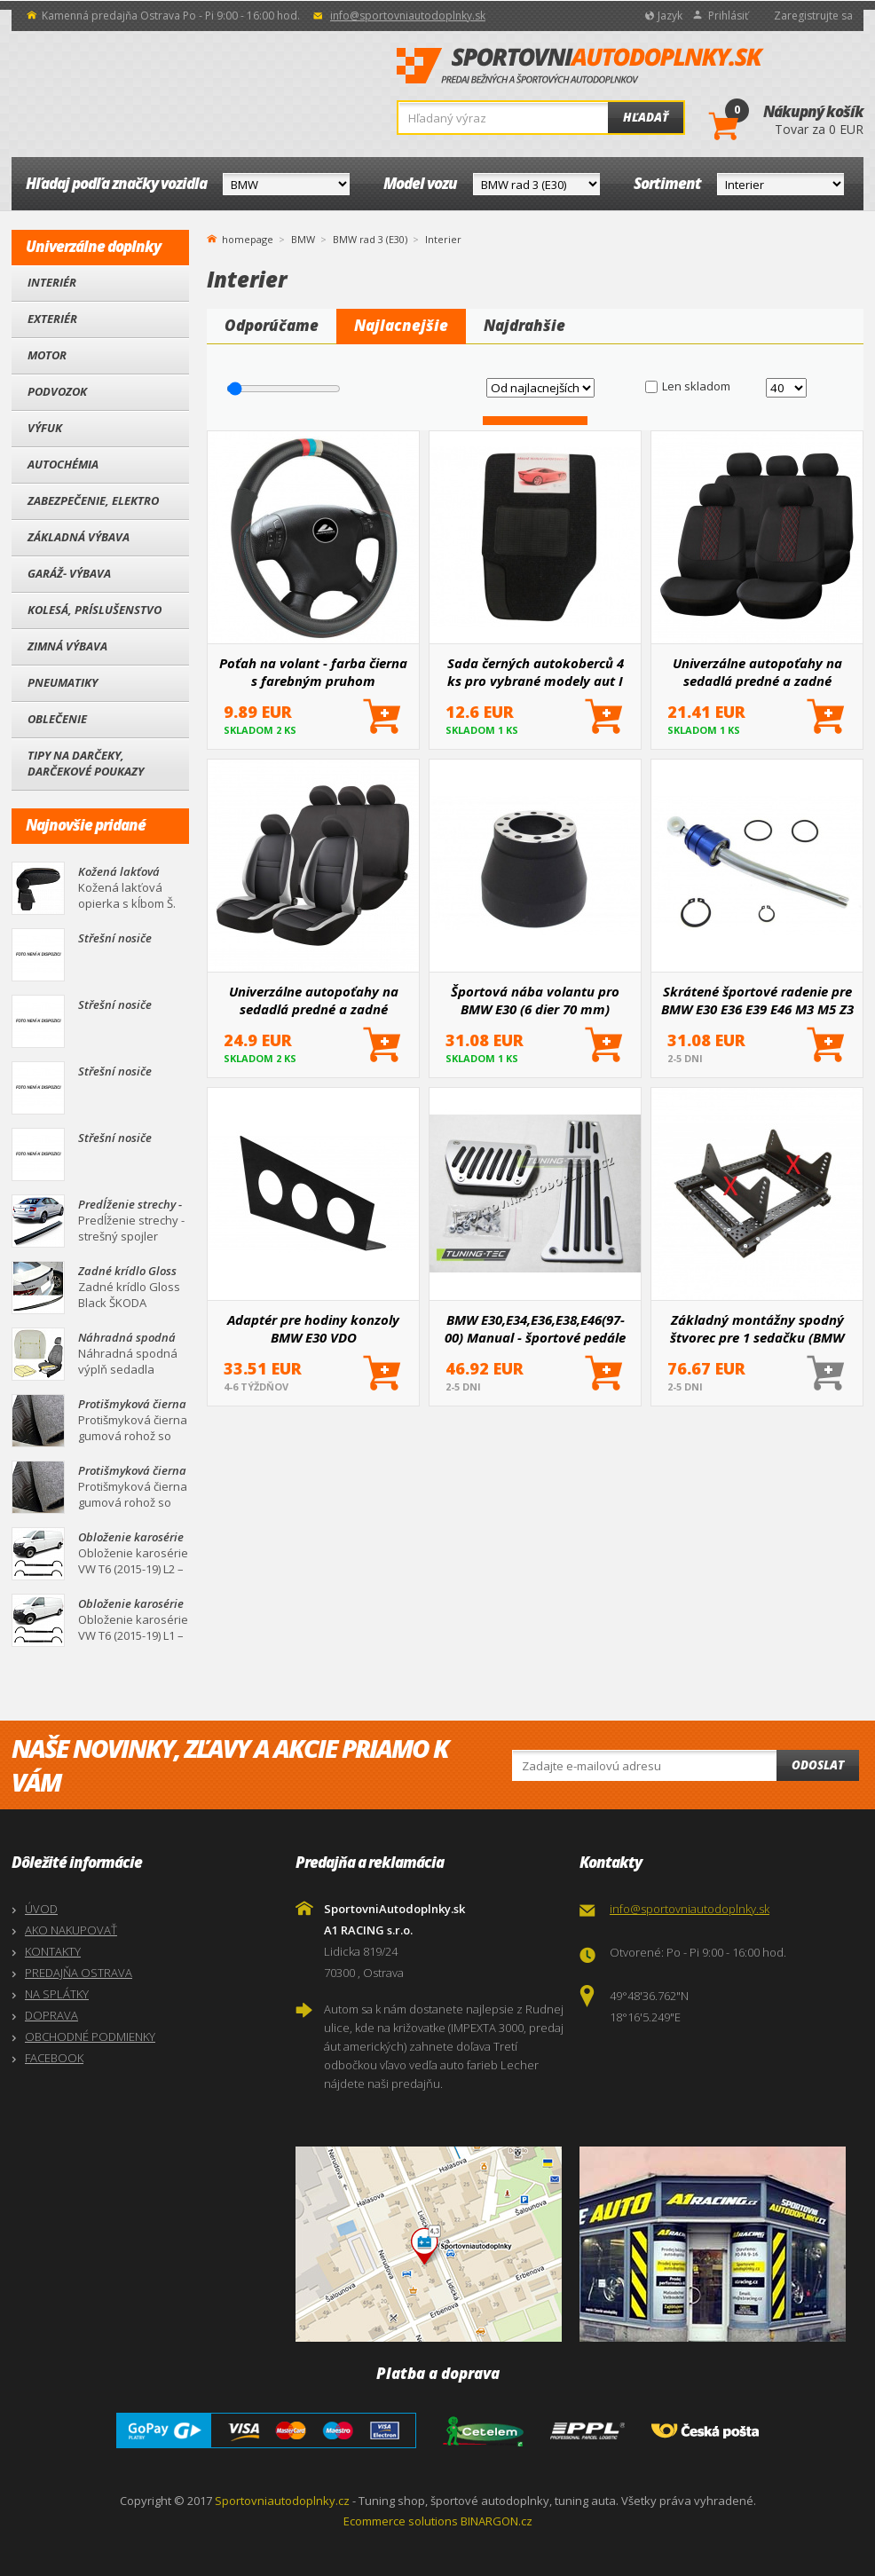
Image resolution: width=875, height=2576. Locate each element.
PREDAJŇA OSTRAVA (78, 1973)
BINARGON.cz (496, 2521)
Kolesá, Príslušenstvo (95, 610)
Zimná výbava (67, 646)
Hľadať (645, 117)
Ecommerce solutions (400, 2521)
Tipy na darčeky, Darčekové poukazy (86, 763)
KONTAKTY (53, 1951)
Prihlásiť (728, 15)
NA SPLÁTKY (57, 1994)
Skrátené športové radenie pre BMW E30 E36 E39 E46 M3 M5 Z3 (757, 1000)
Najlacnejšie (401, 325)
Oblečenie (57, 719)
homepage (247, 237)
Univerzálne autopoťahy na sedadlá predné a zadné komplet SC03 (757, 671)
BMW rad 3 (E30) (370, 239)
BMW (303, 239)
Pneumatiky (63, 682)
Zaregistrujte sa (813, 15)
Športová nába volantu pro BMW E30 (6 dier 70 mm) (535, 1000)
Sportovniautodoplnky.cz (282, 2501)
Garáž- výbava (69, 573)
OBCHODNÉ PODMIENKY (90, 2036)
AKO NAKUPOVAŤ (71, 1930)
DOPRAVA (51, 2015)
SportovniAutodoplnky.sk (580, 66)
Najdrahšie (524, 325)
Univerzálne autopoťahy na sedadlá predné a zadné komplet (313, 1000)
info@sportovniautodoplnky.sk (407, 15)
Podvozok (57, 391)
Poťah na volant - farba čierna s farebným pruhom (313, 671)
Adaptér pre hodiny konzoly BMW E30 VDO (313, 1328)
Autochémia (63, 464)
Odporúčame (272, 325)
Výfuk (45, 428)
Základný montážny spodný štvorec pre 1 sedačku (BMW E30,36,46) (757, 1328)
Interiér (52, 282)
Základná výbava (79, 537)
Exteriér (52, 319)
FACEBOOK (54, 2058)
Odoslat (818, 1765)
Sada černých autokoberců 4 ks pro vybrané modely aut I (535, 671)
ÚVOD (41, 1909)
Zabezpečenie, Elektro (93, 500)
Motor (47, 355)
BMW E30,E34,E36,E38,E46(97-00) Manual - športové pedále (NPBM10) (535, 1328)
